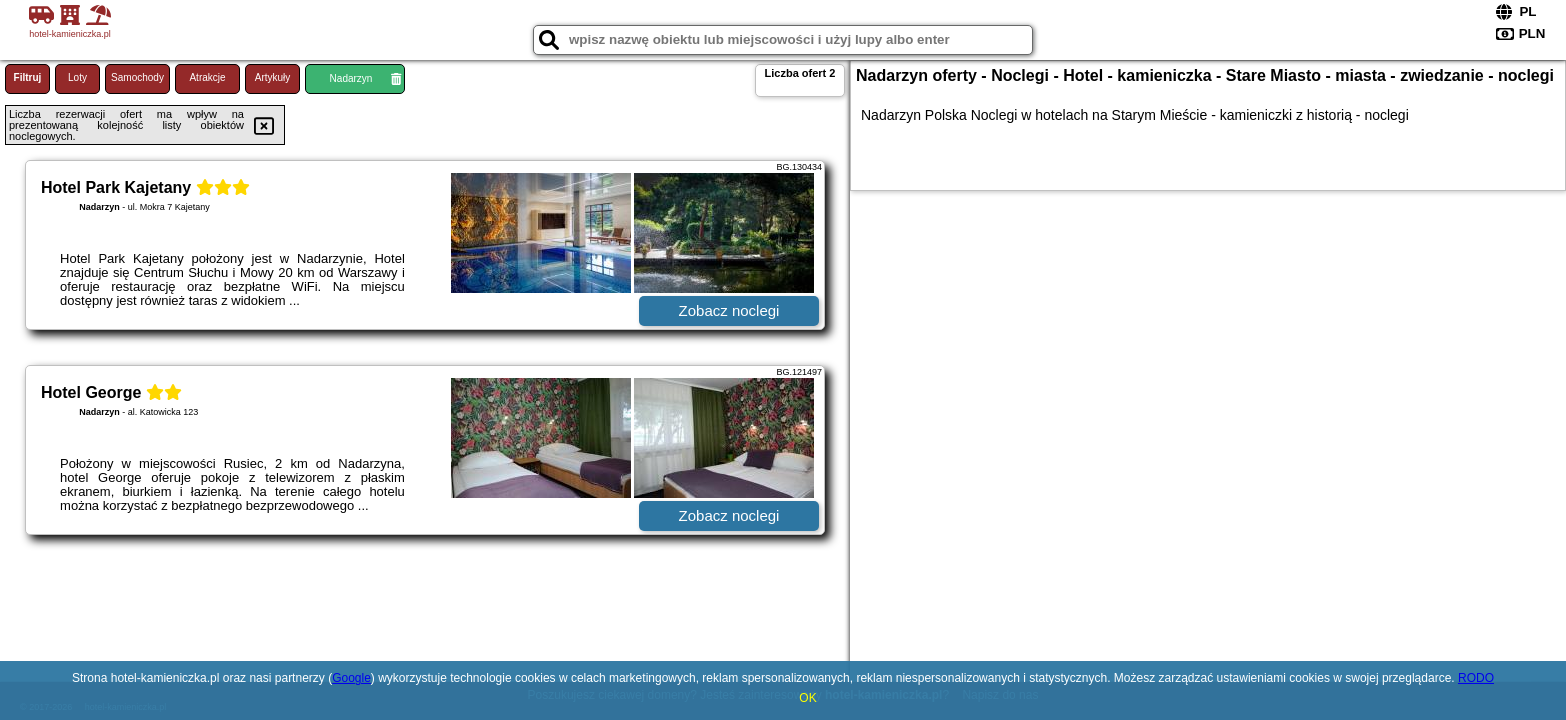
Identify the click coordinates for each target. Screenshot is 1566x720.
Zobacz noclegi (729, 310)
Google (351, 678)
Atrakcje (207, 77)
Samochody (137, 77)
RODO (1476, 678)
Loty (77, 77)
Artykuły (273, 77)
